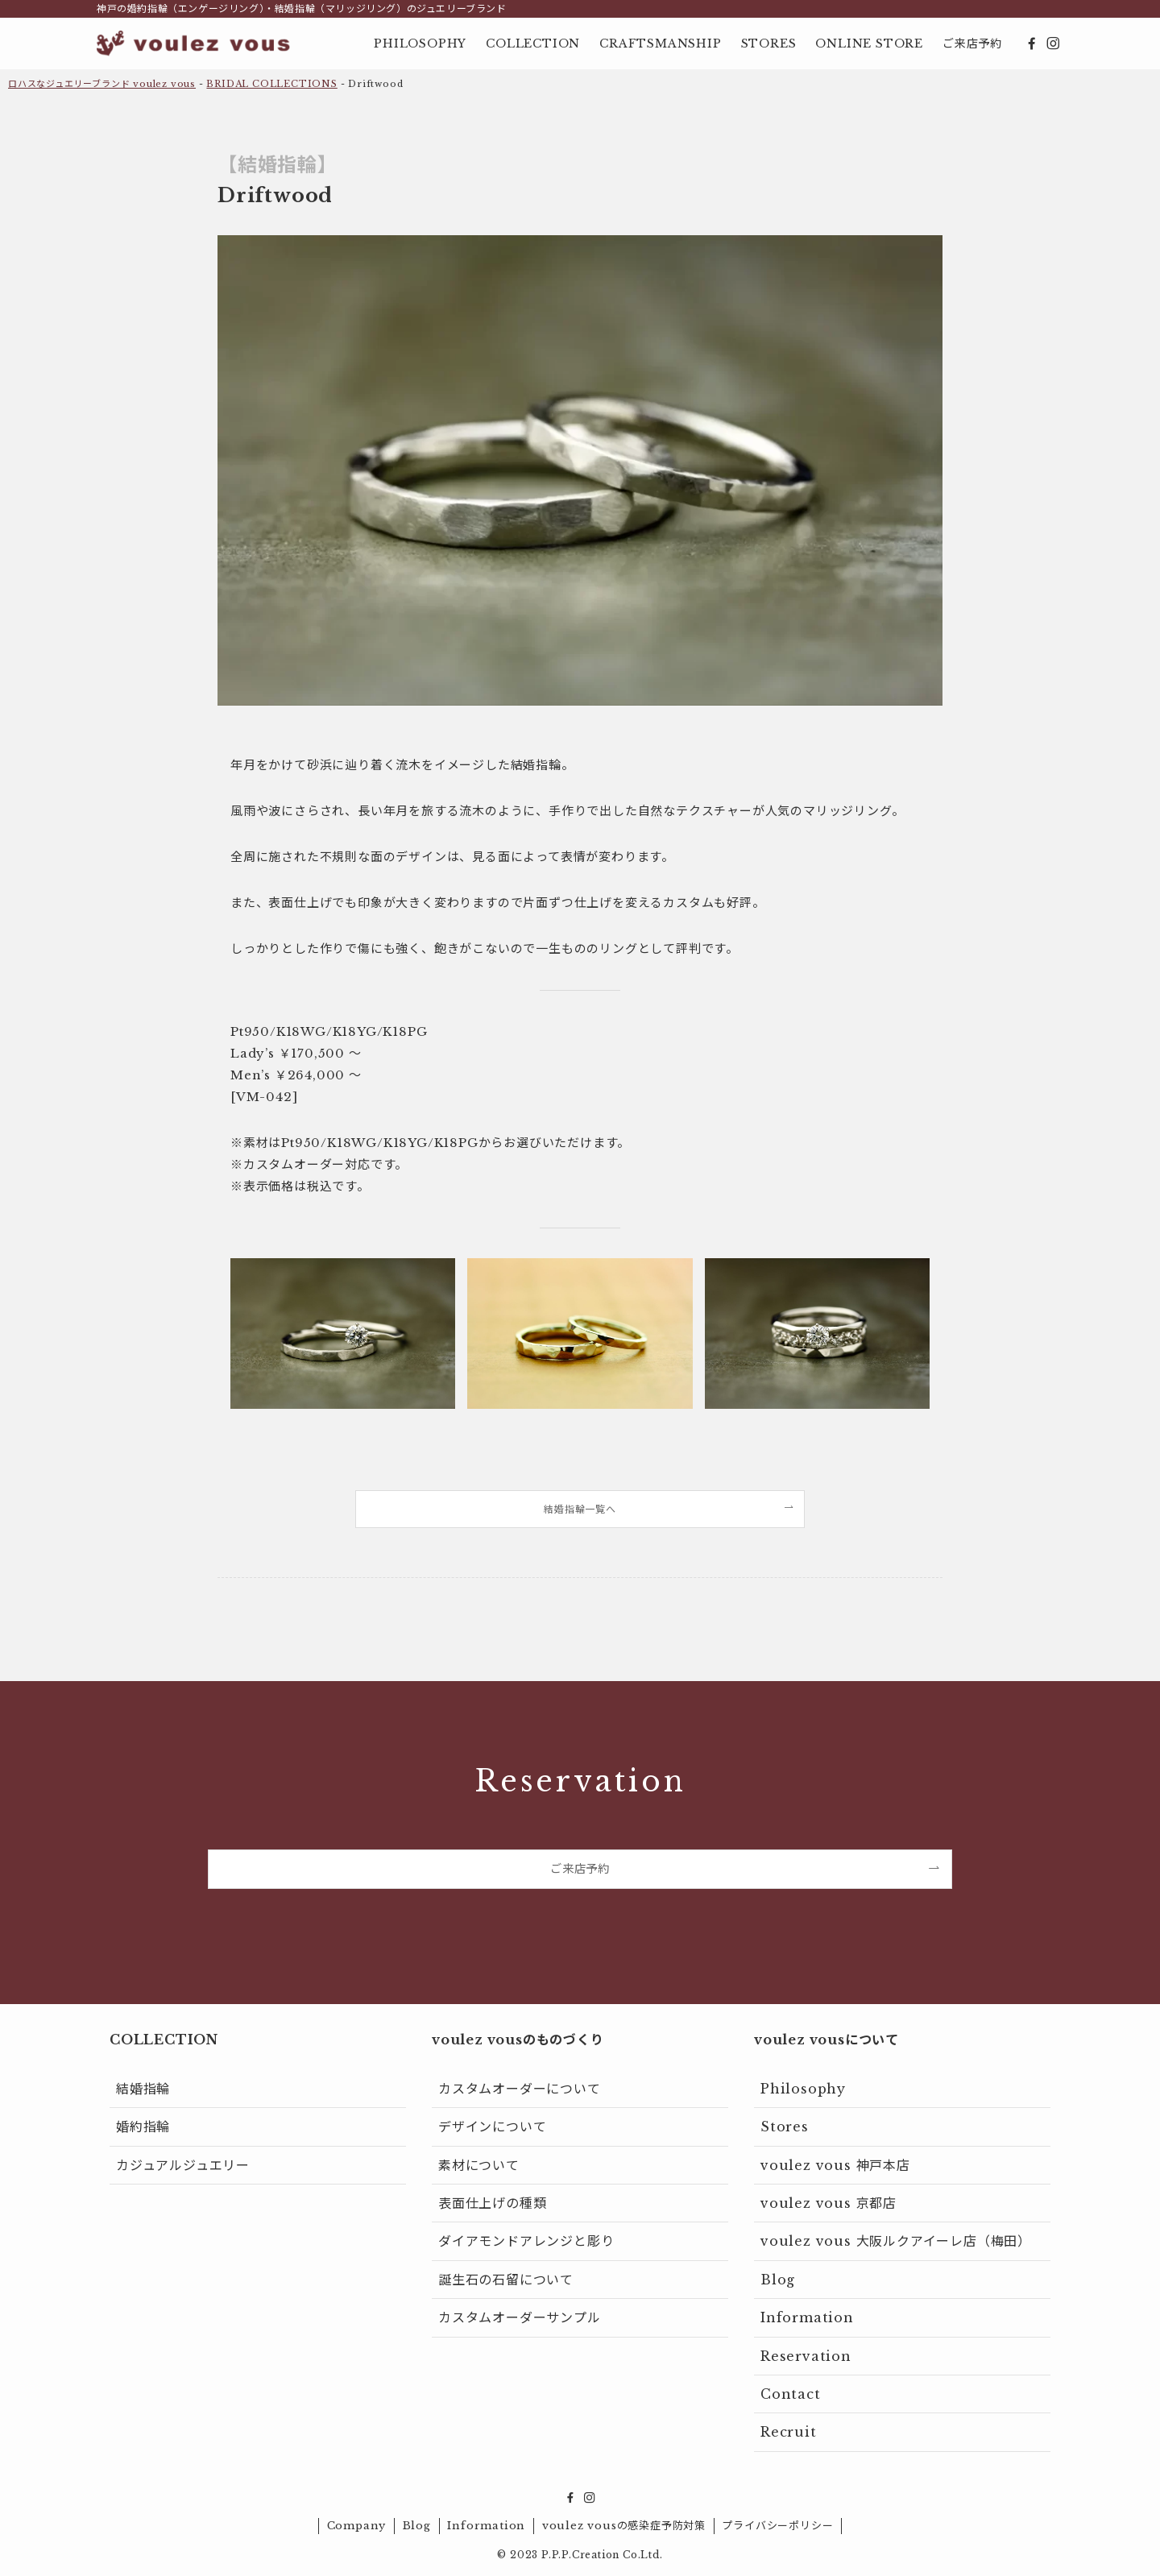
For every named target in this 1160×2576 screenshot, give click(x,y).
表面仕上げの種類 (492, 2203)
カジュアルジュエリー (183, 2165)
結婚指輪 (143, 2089)
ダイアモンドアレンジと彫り (526, 2241)
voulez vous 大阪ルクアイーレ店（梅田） (895, 2241)
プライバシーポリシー (777, 2526)
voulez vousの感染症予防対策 (624, 2526)
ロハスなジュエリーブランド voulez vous (102, 83)
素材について (479, 2165)
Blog (777, 2280)
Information (807, 2317)
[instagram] (1053, 43)
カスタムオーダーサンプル (519, 2317)
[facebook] (1032, 43)
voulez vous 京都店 (828, 2203)
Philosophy (803, 2089)
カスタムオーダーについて (519, 2089)
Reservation (805, 2356)
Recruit (788, 2432)
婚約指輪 (143, 2126)
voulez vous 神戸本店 (835, 2165)
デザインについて (492, 2126)
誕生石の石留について (506, 2280)
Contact (790, 2394)
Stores (784, 2126)
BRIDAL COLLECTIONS (271, 83)
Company (357, 2526)
